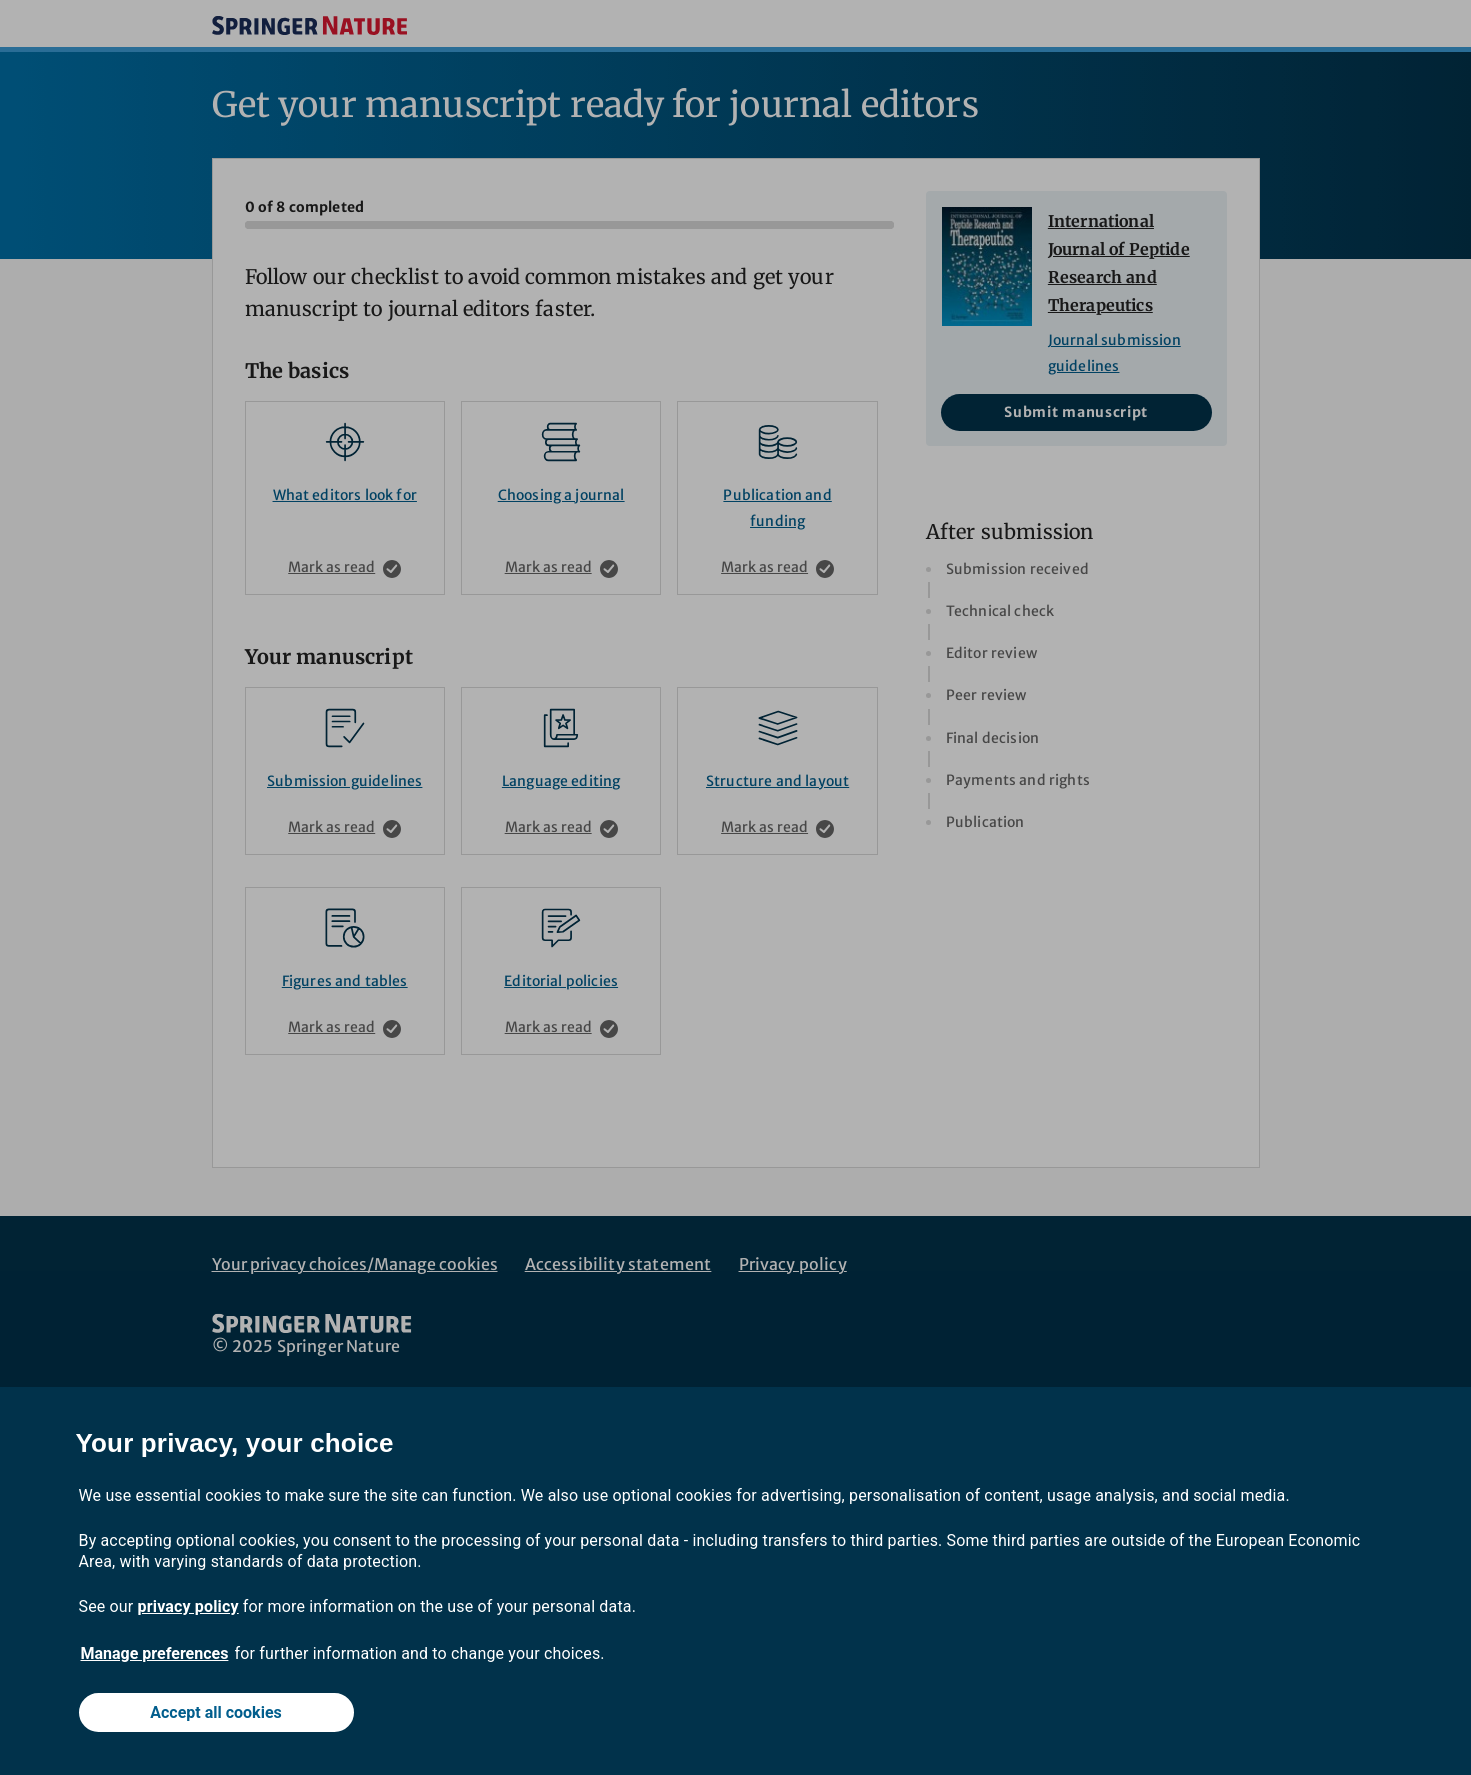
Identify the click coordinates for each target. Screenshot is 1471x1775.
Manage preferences (155, 1653)
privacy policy (188, 1606)
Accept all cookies (216, 1712)
